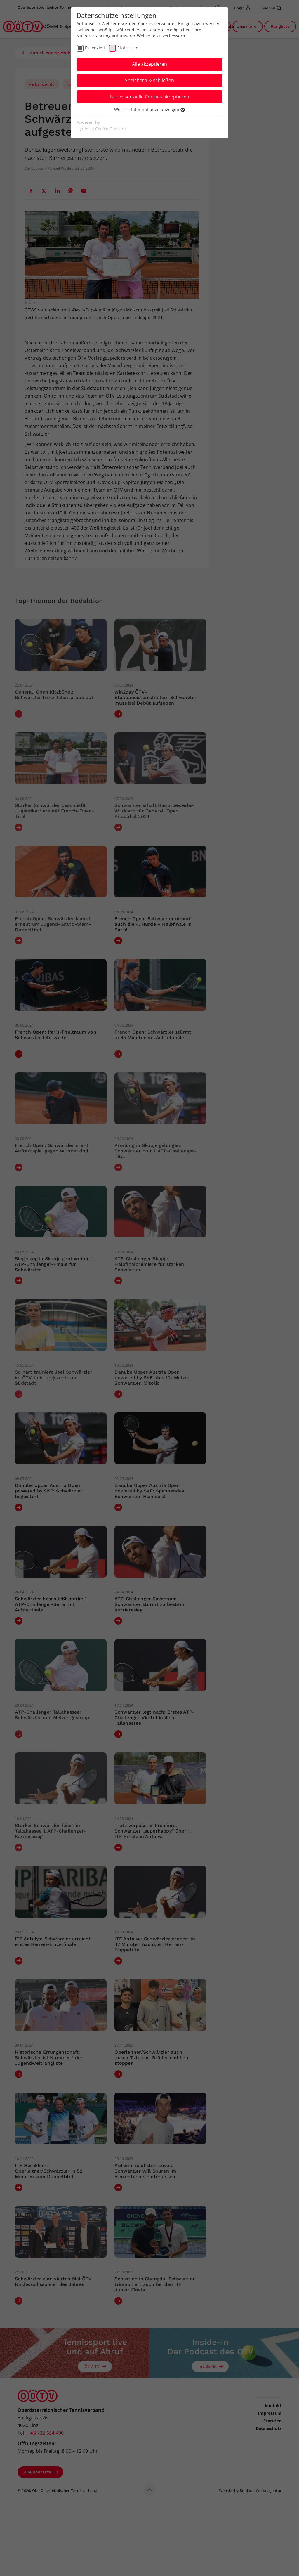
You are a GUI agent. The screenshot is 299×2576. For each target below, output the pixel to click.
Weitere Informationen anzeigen (149, 109)
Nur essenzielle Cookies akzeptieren (149, 96)
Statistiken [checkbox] (127, 48)
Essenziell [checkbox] (95, 48)
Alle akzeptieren (149, 64)
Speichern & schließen (149, 80)
